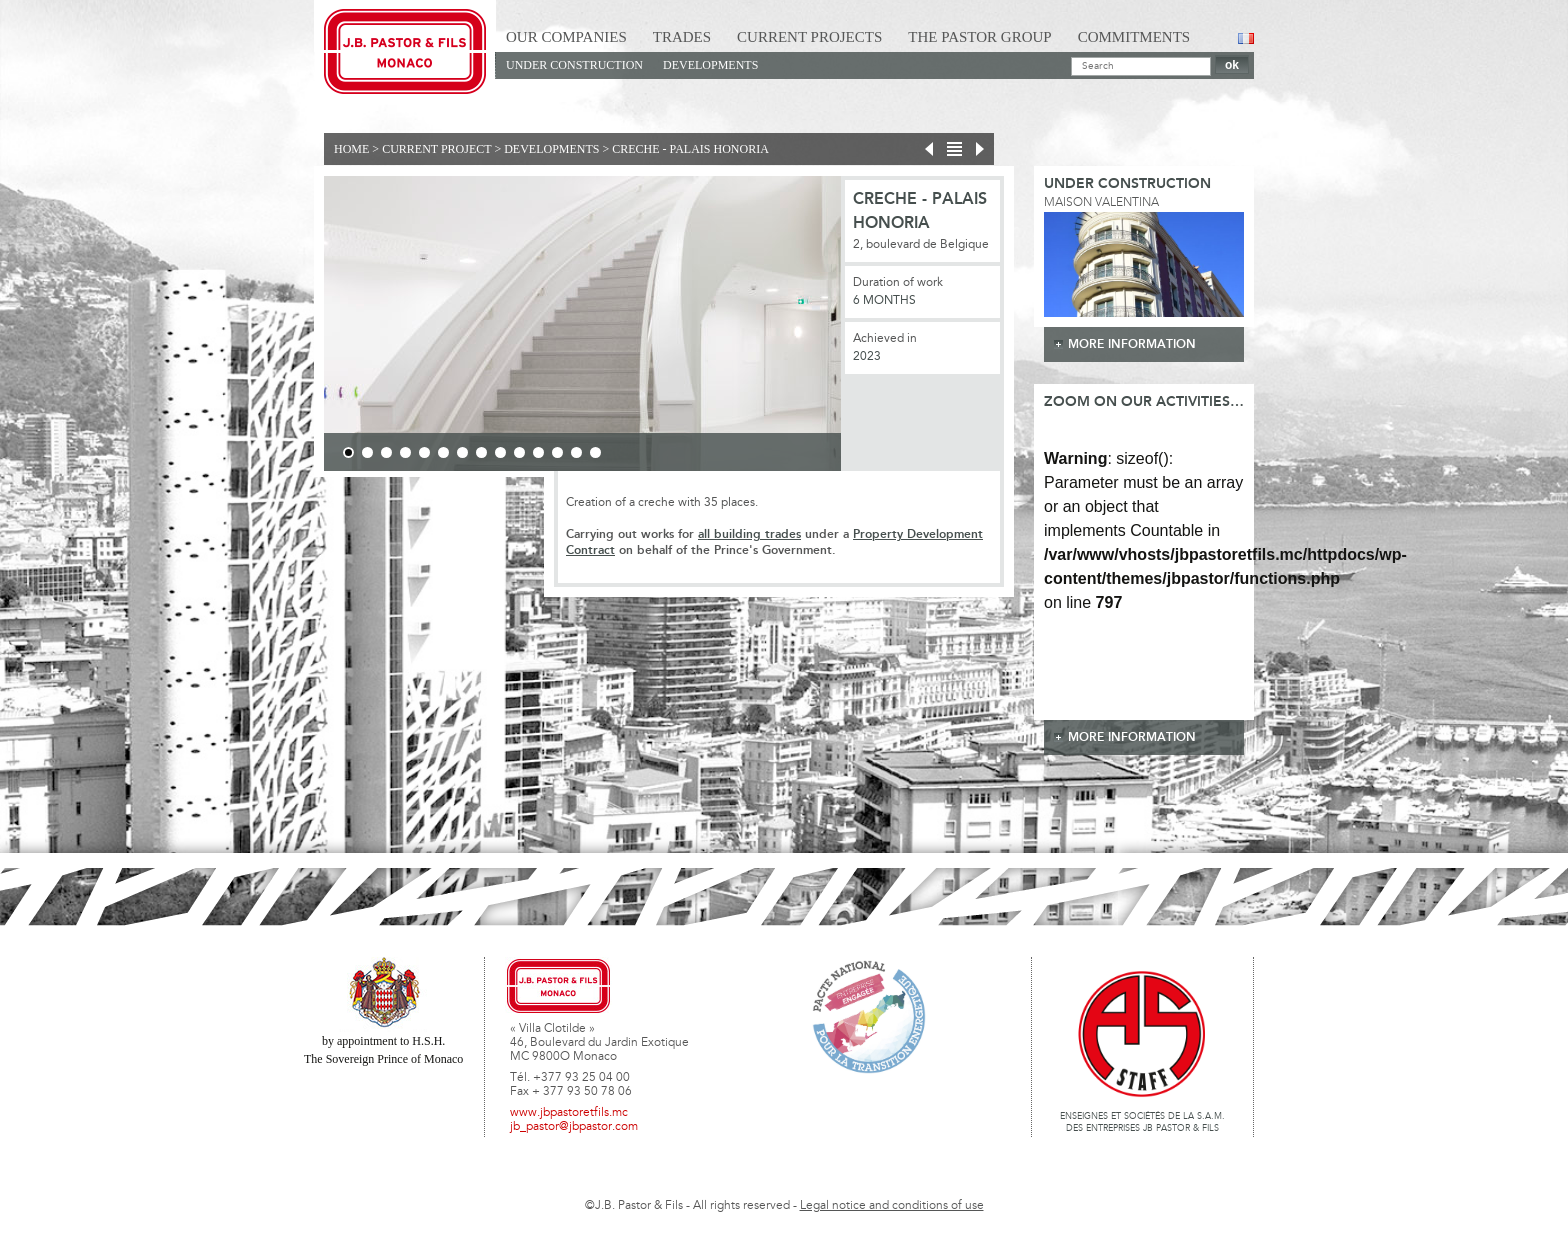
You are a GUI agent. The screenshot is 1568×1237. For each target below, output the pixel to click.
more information (1132, 344)
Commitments (1134, 37)
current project (436, 149)
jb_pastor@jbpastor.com (574, 1127)
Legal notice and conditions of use (892, 1206)
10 (519, 452)
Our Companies (566, 37)
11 (538, 452)
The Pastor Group (979, 37)
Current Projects (809, 37)
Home (351, 149)
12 (557, 452)
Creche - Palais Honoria (690, 149)
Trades (682, 37)
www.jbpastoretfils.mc (569, 1113)
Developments (710, 65)
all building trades (749, 534)
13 (576, 452)
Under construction (574, 65)
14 (595, 452)
